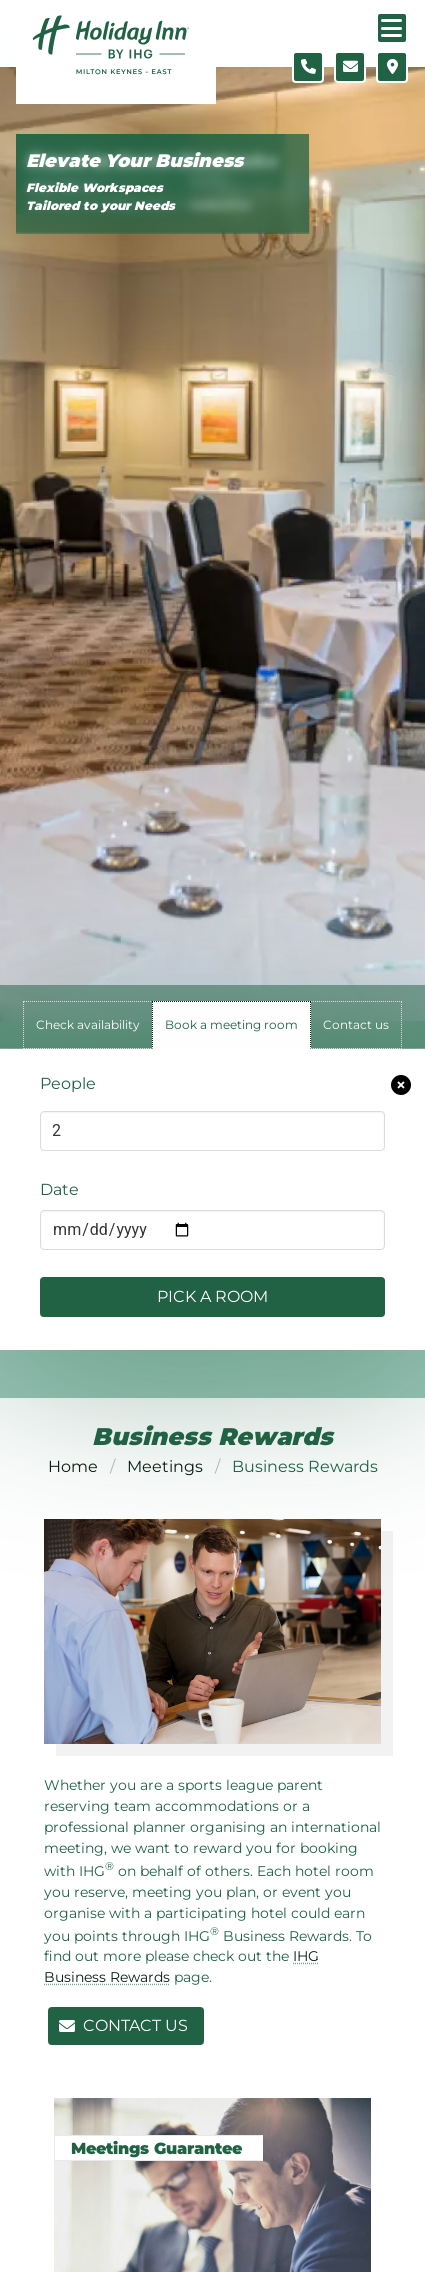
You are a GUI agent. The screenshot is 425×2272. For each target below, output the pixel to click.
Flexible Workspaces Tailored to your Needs (100, 196)
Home (73, 1466)
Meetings (165, 1466)
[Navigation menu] (392, 28)
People (68, 1083)
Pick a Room (212, 1296)
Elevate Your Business (134, 161)
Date (59, 1189)
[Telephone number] (308, 67)
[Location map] (392, 67)
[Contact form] (350, 67)
